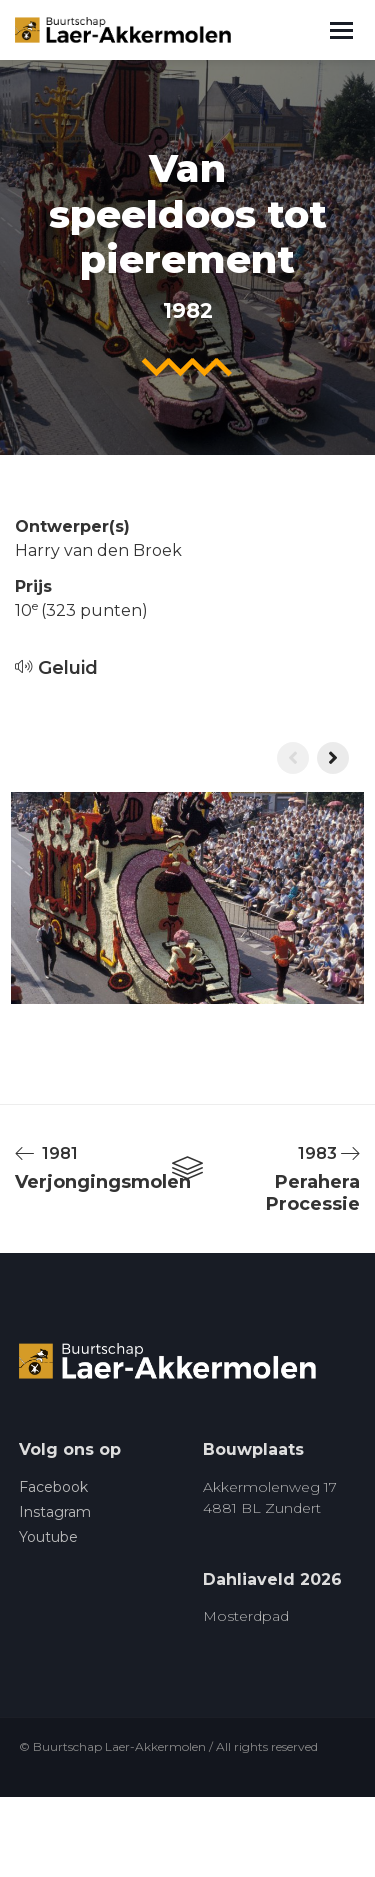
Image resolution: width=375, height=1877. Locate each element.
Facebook (53, 1487)
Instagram (55, 1512)
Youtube (48, 1537)
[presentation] (293, 758)
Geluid (56, 668)
